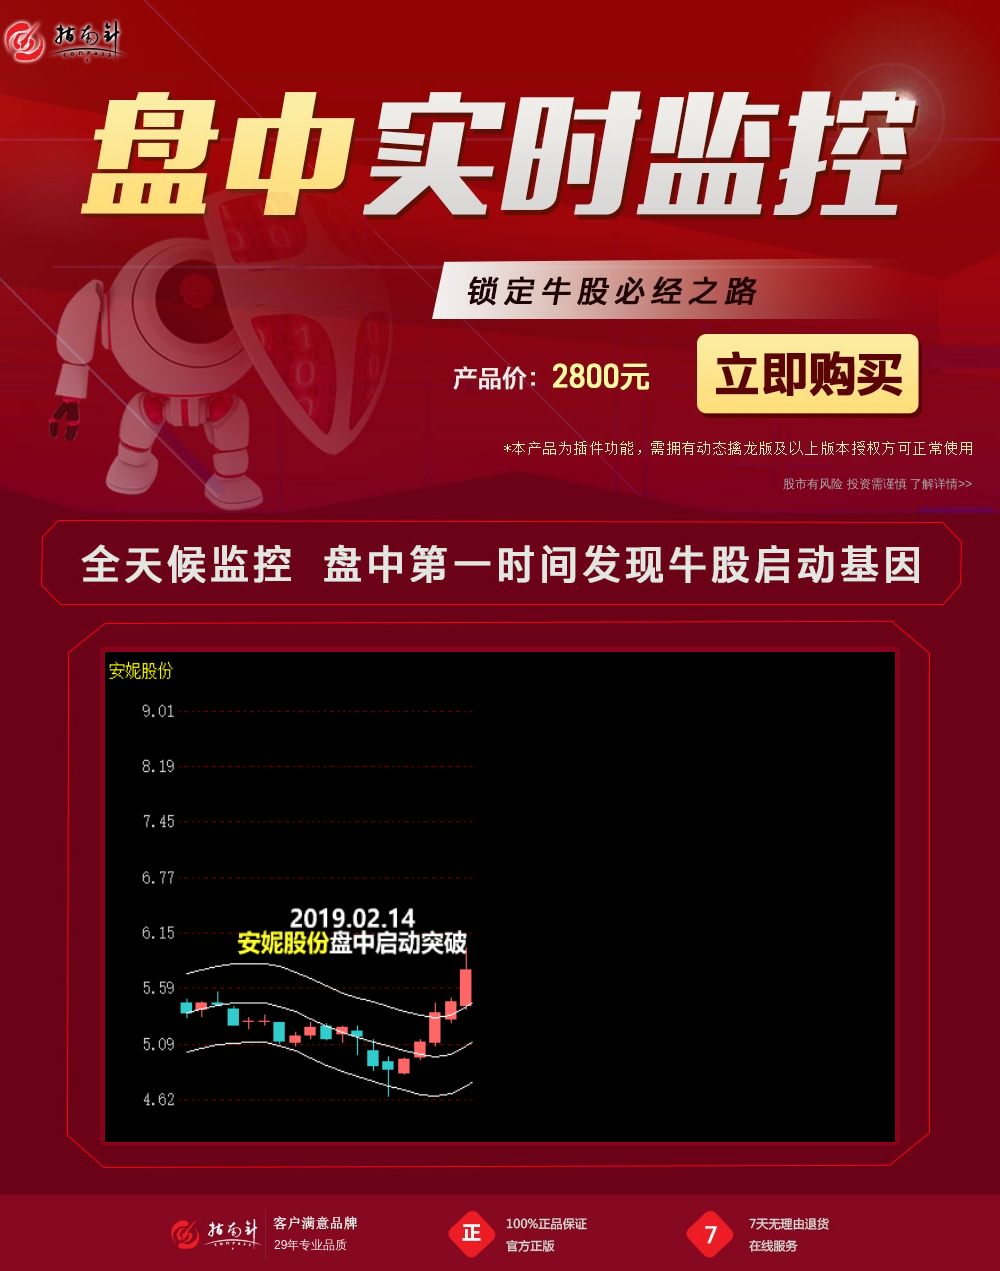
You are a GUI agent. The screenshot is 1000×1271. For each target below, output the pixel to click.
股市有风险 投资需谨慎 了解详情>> (877, 484)
